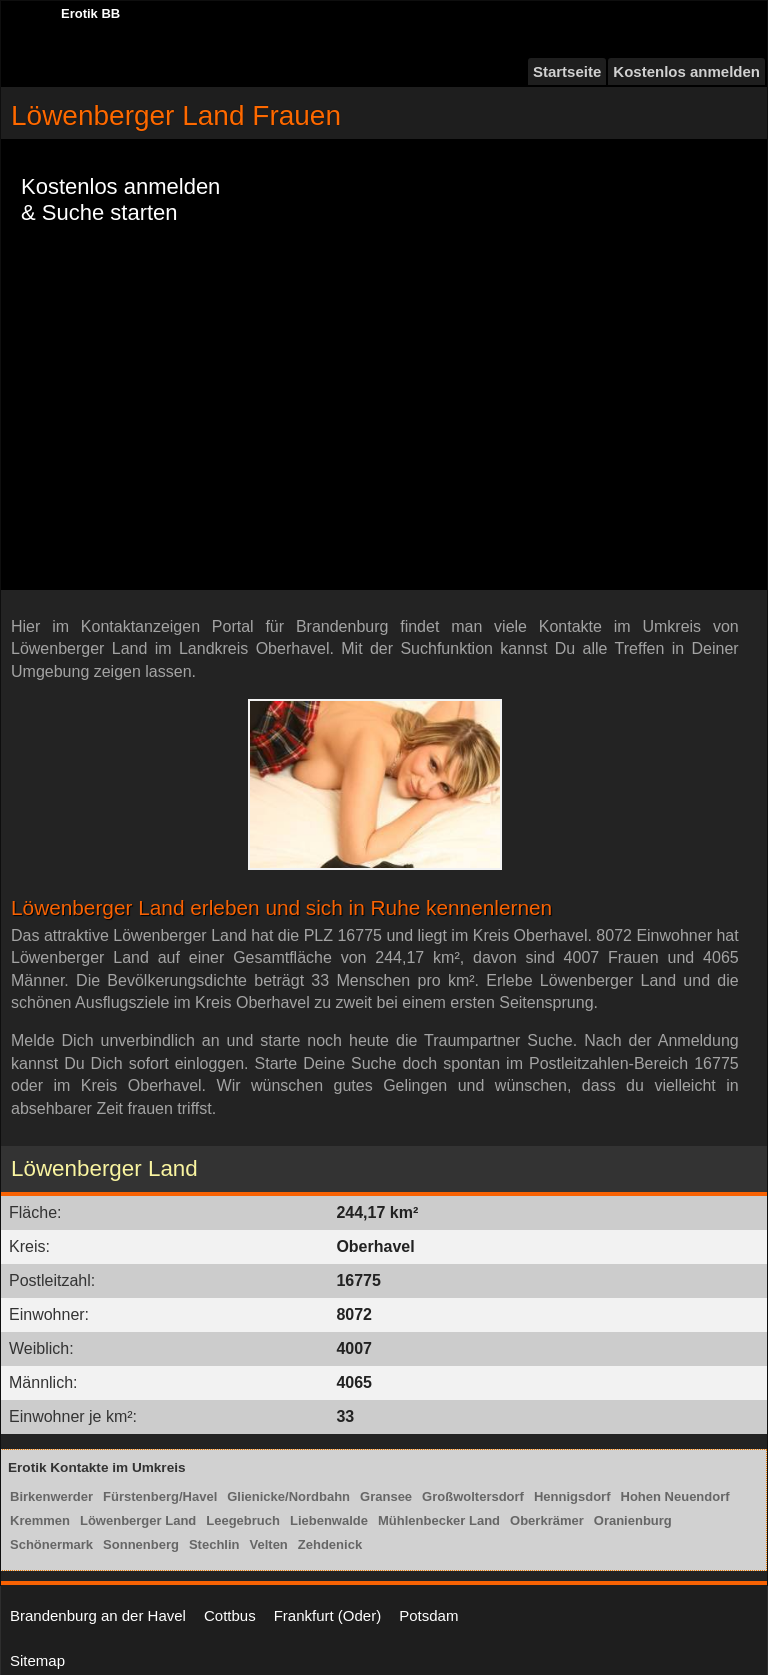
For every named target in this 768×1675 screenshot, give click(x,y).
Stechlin (214, 1544)
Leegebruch (243, 1520)
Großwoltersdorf (473, 1496)
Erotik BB (90, 13)
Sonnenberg (141, 1544)
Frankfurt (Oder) (328, 1615)
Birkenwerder (51, 1496)
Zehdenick (330, 1544)
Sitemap (37, 1660)
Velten (269, 1544)
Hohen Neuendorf (675, 1496)
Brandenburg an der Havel (98, 1615)
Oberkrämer (547, 1520)
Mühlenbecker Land (439, 1520)
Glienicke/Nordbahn (288, 1496)
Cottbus (230, 1615)
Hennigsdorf (572, 1496)
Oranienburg (633, 1520)
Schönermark (51, 1544)
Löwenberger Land (138, 1520)
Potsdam (428, 1615)
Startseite (567, 71)
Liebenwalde (329, 1520)
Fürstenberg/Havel (160, 1496)
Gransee (386, 1496)
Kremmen (40, 1520)
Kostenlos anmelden (686, 71)
